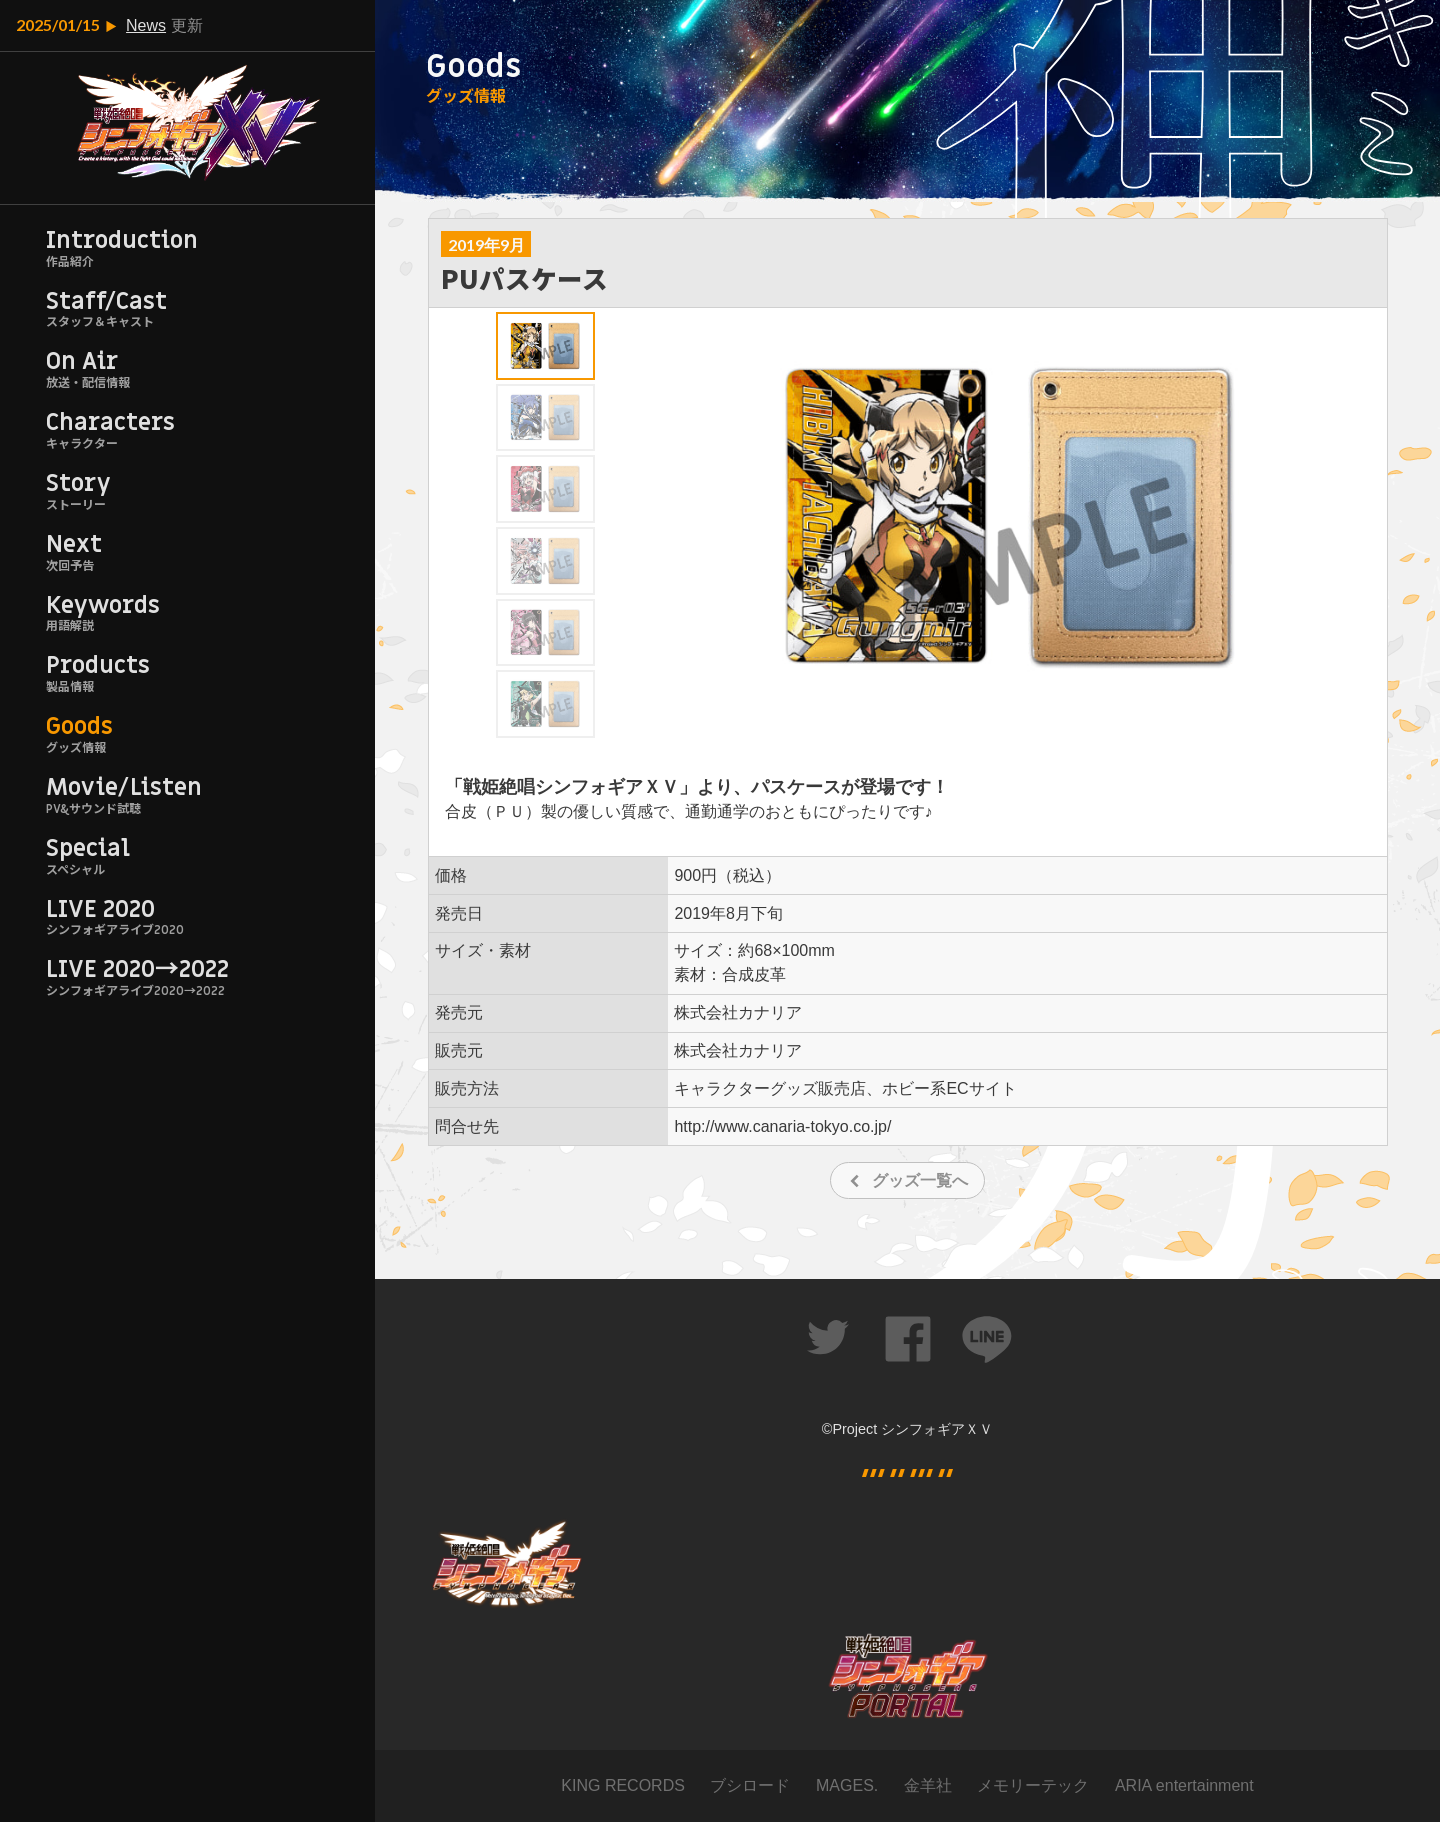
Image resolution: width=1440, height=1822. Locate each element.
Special (88, 848)
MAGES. (847, 1785)
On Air (82, 361)
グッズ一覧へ (920, 1180)
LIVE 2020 (100, 909)
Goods (79, 726)
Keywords (103, 605)
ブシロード (750, 1785)
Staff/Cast (106, 301)
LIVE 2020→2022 (137, 969)
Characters (110, 422)
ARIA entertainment (1184, 1785)
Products (98, 665)
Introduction (122, 240)
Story (78, 483)
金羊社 (928, 1785)
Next (74, 544)
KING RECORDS (623, 1785)
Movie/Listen (124, 787)
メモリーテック (1033, 1785)
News (146, 25)
